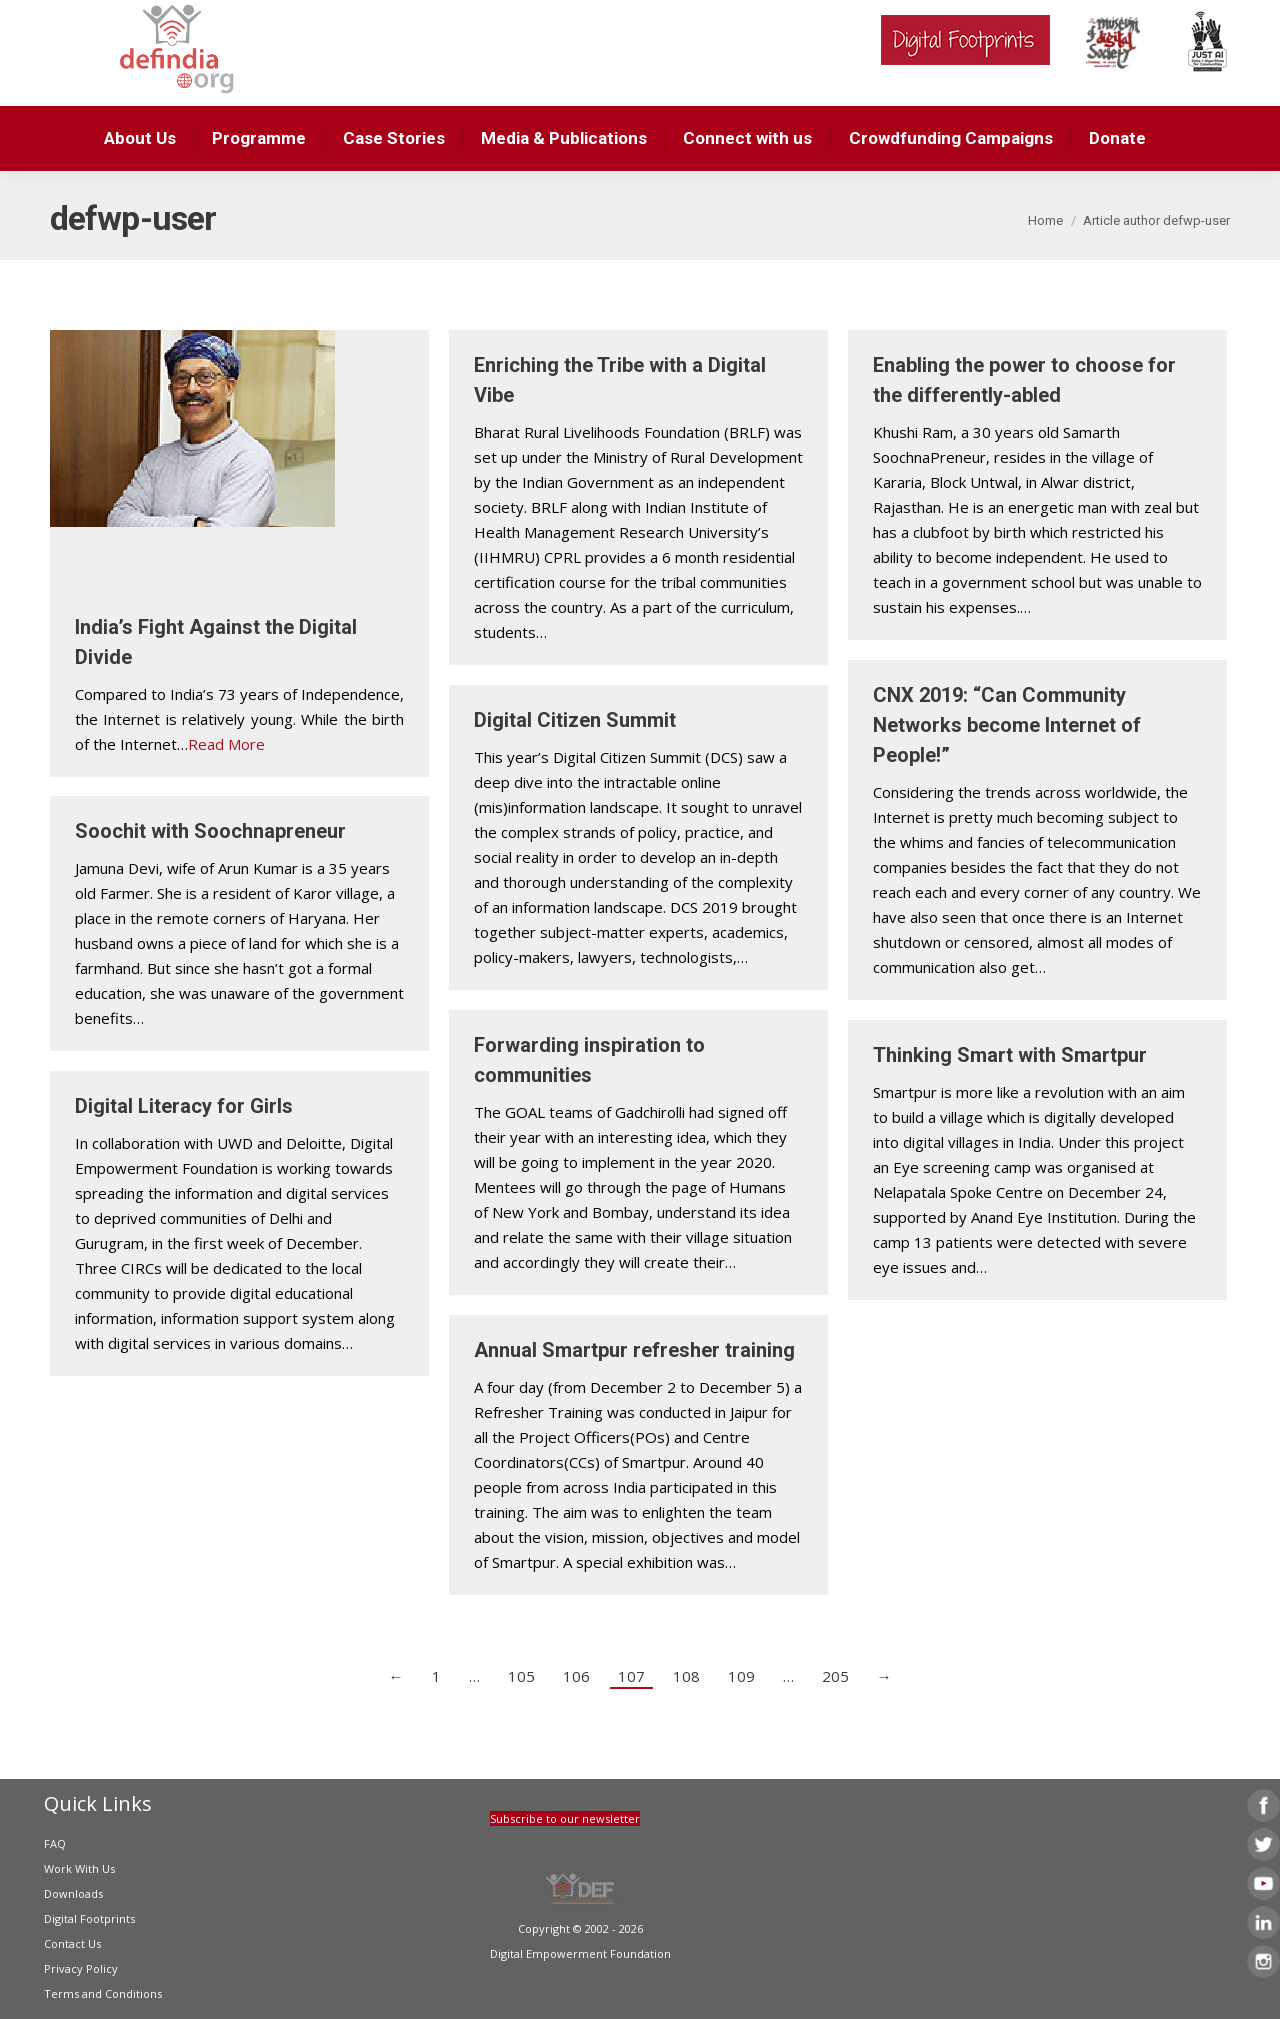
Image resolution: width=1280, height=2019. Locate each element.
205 (835, 1676)
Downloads (73, 1893)
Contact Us (72, 1943)
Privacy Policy (81, 1968)
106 (576, 1676)
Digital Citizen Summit (575, 720)
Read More (226, 744)
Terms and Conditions (103, 1993)
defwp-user (133, 218)
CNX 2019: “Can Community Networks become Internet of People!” (1007, 725)
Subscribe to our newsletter (565, 1818)
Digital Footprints (89, 1918)
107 (631, 1676)
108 (686, 1676)
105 (521, 1676)
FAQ (55, 1843)
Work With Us (79, 1868)
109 (741, 1676)
